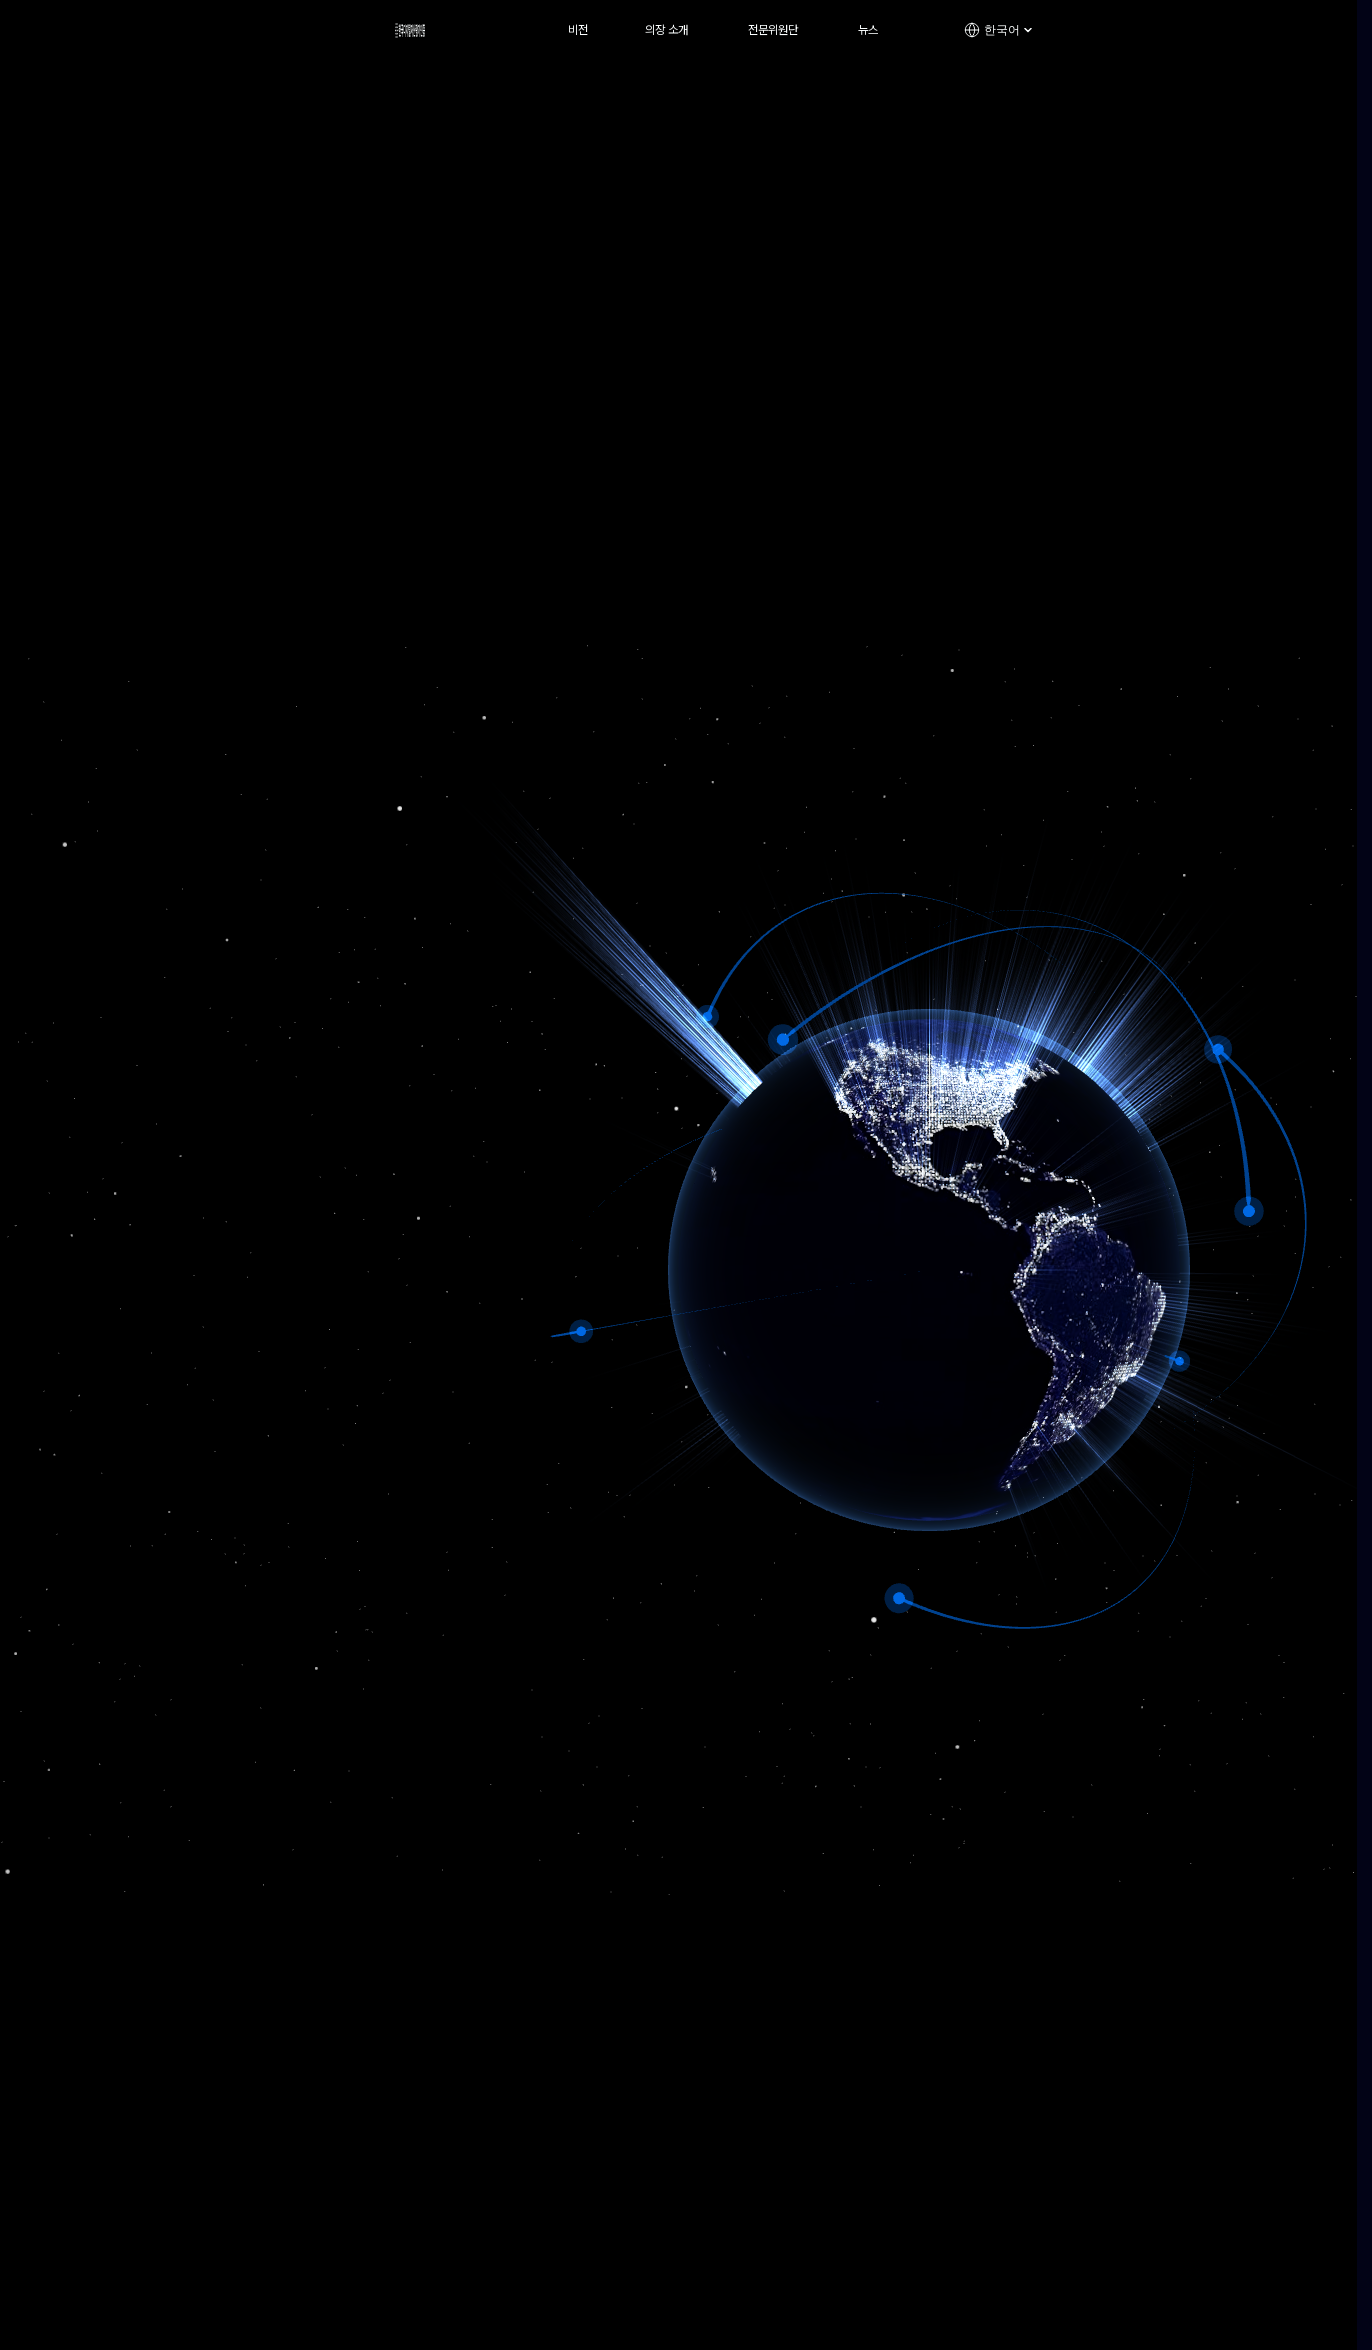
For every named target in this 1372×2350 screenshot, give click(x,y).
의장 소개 (666, 30)
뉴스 (868, 30)
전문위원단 (773, 30)
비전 (578, 30)
